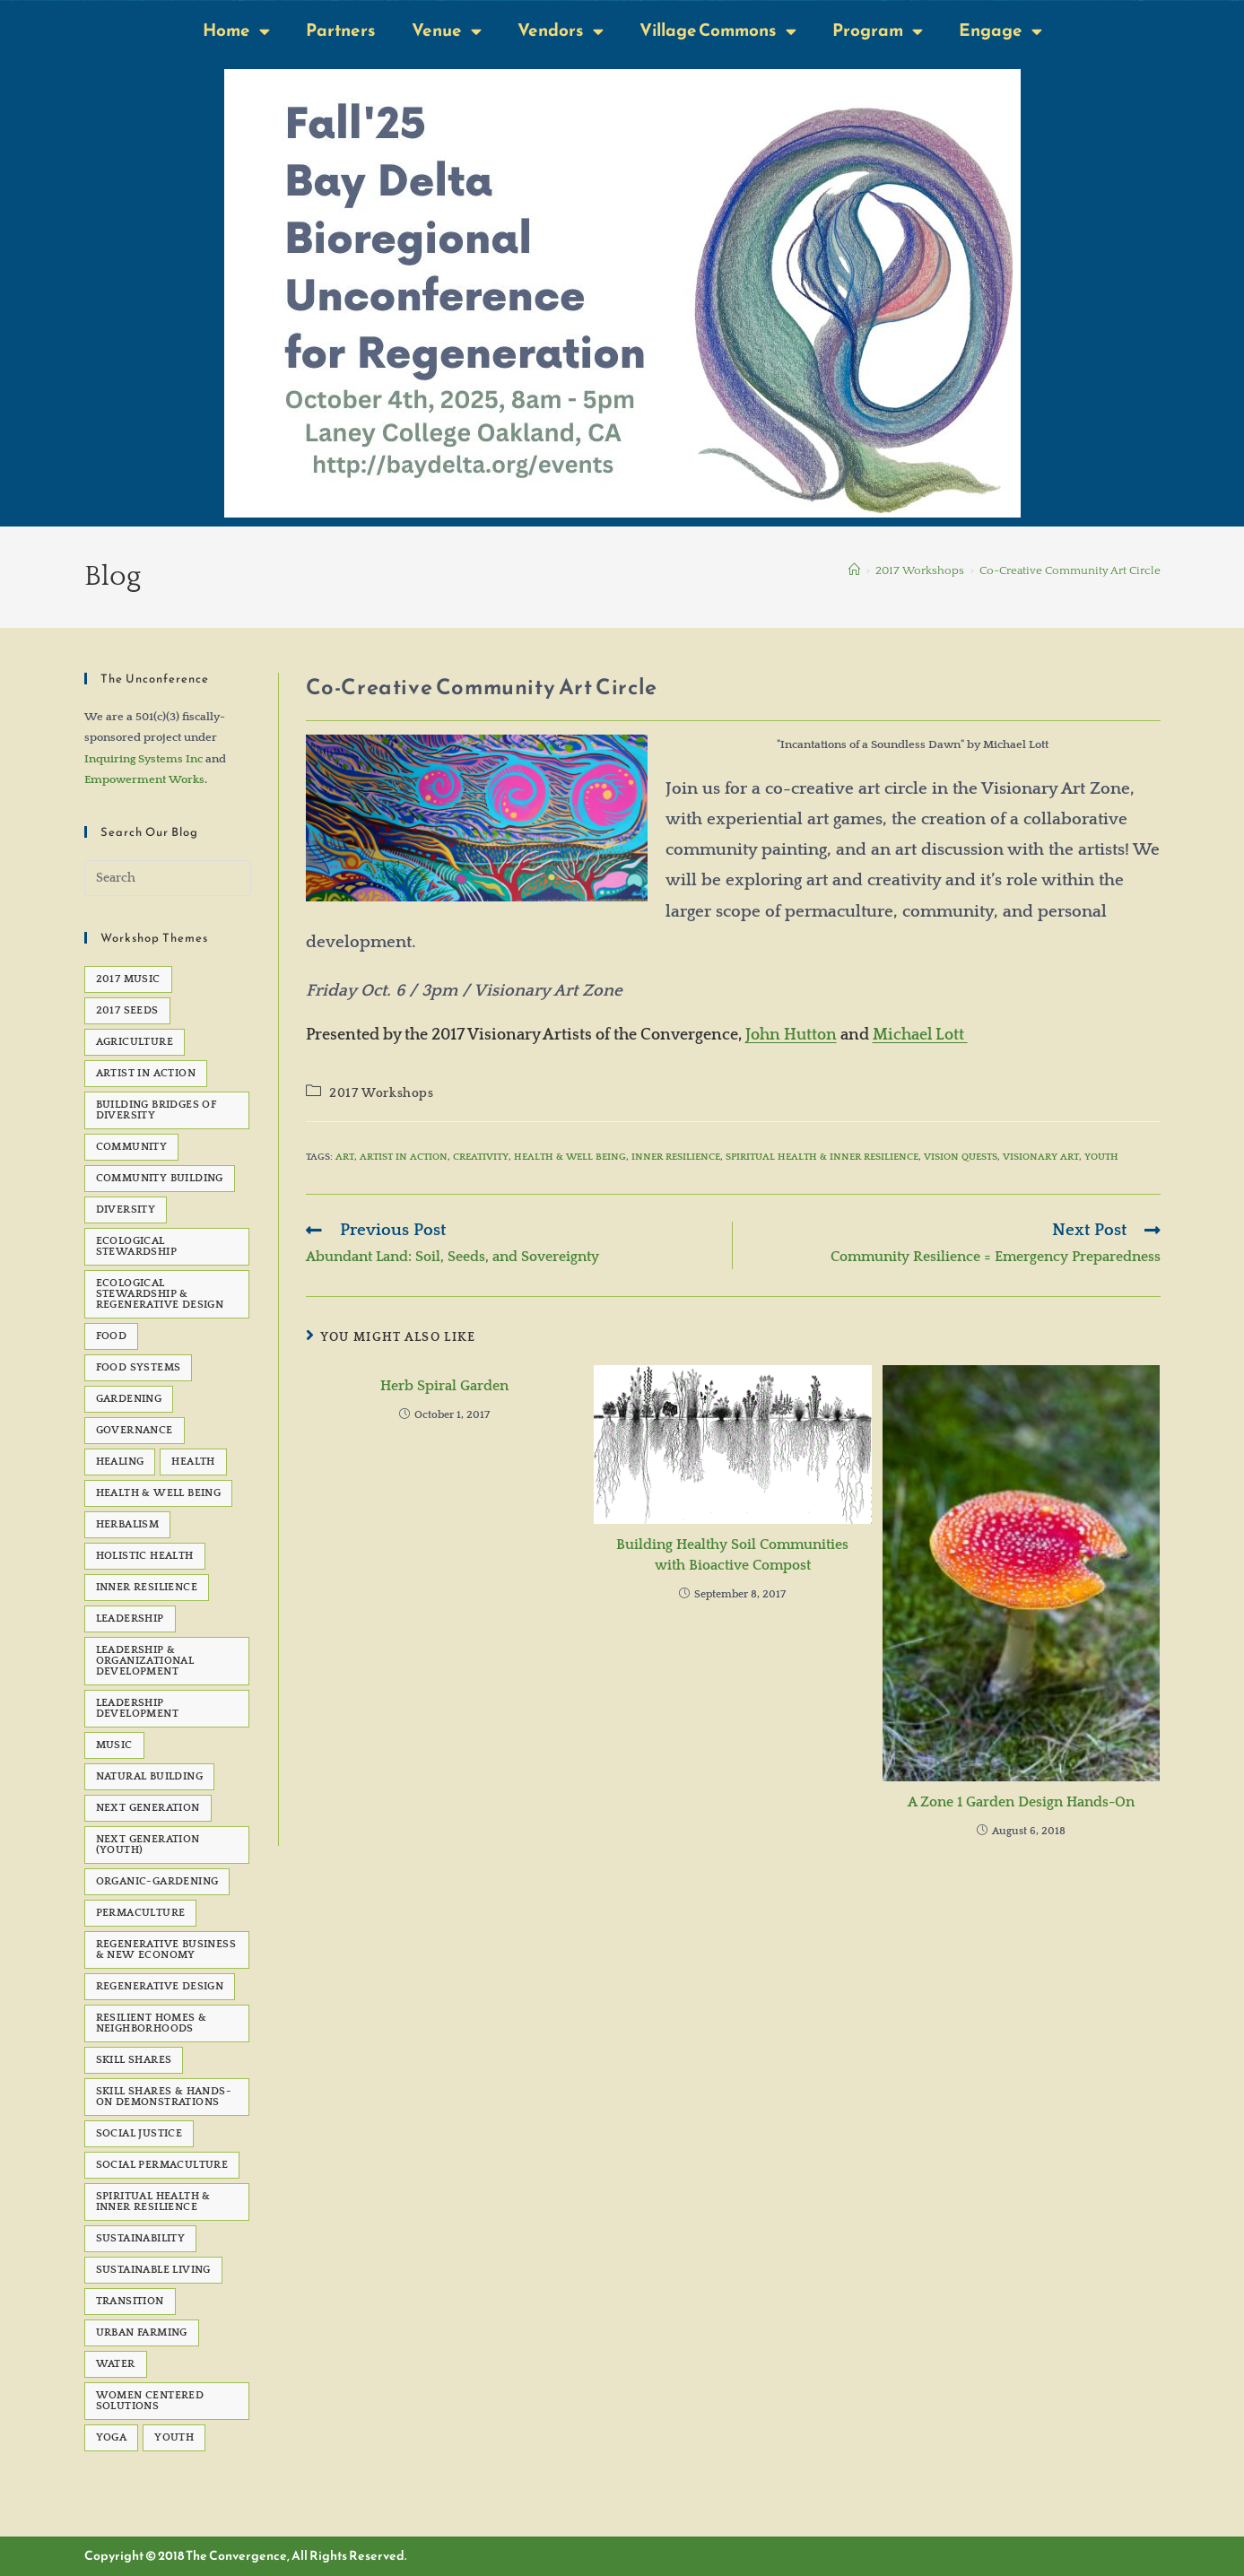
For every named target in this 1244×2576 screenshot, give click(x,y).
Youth (1101, 1157)
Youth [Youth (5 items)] (174, 2437)
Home (236, 30)
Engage (1000, 30)
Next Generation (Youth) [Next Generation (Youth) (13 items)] (148, 1844)
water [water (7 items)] (115, 2364)
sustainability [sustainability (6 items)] (141, 2238)
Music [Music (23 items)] (114, 1745)
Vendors (561, 30)
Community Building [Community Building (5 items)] (159, 1178)
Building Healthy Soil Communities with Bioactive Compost (732, 1554)
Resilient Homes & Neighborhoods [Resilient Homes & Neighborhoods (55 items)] (151, 2023)
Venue (447, 30)
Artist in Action (404, 1157)
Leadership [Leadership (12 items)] (130, 1618)
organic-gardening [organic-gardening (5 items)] (157, 1881)
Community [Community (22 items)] (132, 1147)
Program (877, 30)
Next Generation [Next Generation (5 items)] (148, 1808)
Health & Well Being (570, 1157)
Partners (341, 30)
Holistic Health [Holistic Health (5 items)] (145, 1556)
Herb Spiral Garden (444, 1386)
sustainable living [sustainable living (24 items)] (153, 2270)
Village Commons (717, 30)
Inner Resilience (675, 1157)
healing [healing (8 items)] (120, 1461)
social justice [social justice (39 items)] (139, 2133)
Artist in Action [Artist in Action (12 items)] (146, 1073)
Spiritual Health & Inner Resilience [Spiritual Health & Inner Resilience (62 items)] (153, 2201)
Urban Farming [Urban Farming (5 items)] (141, 2332)
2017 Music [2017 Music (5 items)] (128, 979)
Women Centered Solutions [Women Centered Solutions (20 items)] (150, 2400)
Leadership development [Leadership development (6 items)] (137, 1708)
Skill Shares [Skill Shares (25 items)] (134, 2060)
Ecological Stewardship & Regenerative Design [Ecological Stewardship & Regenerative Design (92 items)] (160, 1293)
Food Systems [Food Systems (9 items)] (138, 1367)
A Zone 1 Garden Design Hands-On (1021, 1802)
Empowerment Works (144, 779)
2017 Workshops (381, 1093)
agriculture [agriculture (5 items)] (134, 1042)
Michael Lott (920, 1035)
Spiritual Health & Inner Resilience (822, 1157)
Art (344, 1157)
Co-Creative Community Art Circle (1070, 570)
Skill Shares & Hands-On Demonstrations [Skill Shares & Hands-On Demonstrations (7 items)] (163, 2096)
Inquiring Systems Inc (143, 759)
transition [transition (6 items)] (130, 2301)
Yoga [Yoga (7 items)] (111, 2437)
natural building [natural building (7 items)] (149, 1776)
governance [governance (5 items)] (134, 1430)
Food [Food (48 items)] (111, 1336)
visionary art (1041, 1157)
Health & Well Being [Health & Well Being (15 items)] (159, 1493)
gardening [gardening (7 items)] (129, 1399)
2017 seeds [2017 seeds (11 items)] (127, 1010)
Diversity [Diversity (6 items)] (126, 1209)
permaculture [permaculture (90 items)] (141, 1913)
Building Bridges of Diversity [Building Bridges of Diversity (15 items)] (156, 1110)
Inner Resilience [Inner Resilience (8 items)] (146, 1587)
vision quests (960, 1157)
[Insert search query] (167, 878)
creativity (481, 1157)
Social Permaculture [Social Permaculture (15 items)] (162, 2165)
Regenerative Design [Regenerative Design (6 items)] (160, 1986)
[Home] (854, 570)
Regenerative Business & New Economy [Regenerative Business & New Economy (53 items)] (166, 1949)
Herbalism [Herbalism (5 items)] (128, 1524)
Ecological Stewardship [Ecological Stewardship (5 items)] (136, 1246)
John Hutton (791, 1035)
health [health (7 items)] (192, 1461)
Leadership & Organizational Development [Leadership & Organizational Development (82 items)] (145, 1660)
